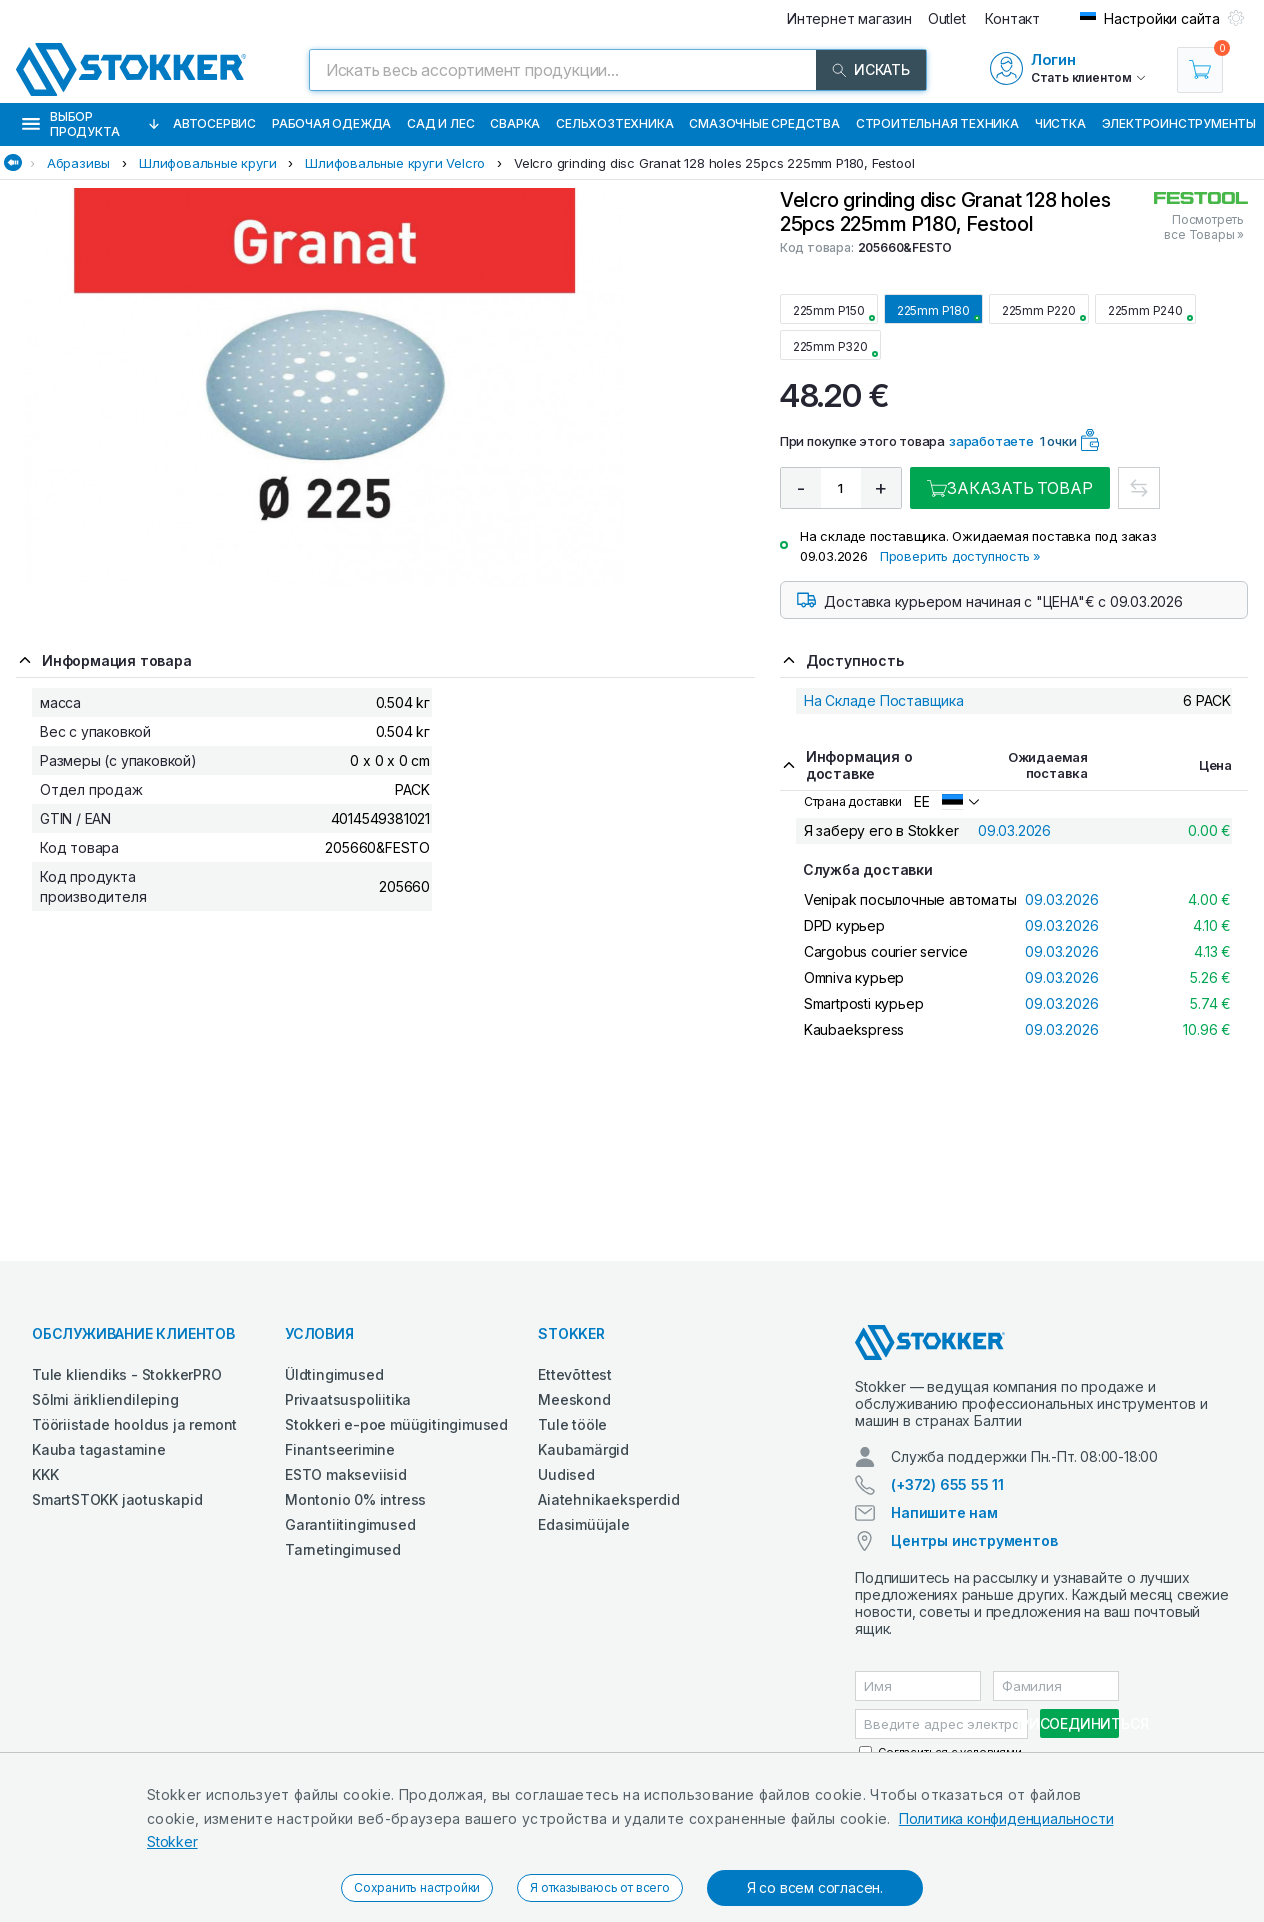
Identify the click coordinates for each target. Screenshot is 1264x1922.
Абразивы (78, 163)
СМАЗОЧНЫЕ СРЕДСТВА (764, 123)
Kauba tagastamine (99, 1449)
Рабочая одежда (331, 123)
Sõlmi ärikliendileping (105, 1399)
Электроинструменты (1179, 123)
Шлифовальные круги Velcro (395, 163)
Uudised (566, 1474)
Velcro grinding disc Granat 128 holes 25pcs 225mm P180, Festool (714, 163)
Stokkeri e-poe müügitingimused (396, 1424)
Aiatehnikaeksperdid (608, 1499)
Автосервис (214, 123)
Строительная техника (937, 123)
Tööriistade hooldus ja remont (134, 1424)
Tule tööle (572, 1424)
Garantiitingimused (350, 1524)
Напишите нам (944, 1512)
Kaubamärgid (583, 1449)
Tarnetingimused (343, 1549)
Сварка (515, 123)
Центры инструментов (974, 1540)
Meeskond (574, 1399)
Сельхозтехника (614, 123)
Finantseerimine (340, 1449)
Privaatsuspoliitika (348, 1399)
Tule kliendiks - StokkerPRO (127, 1374)
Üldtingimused (334, 1374)
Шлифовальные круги (207, 163)
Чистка (1060, 123)
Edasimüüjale (584, 1524)
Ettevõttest (575, 1374)
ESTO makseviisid (346, 1474)
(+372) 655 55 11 (947, 1484)
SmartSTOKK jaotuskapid (117, 1499)
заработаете (991, 441)
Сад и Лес (440, 123)
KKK (45, 1474)
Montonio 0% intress (355, 1499)
